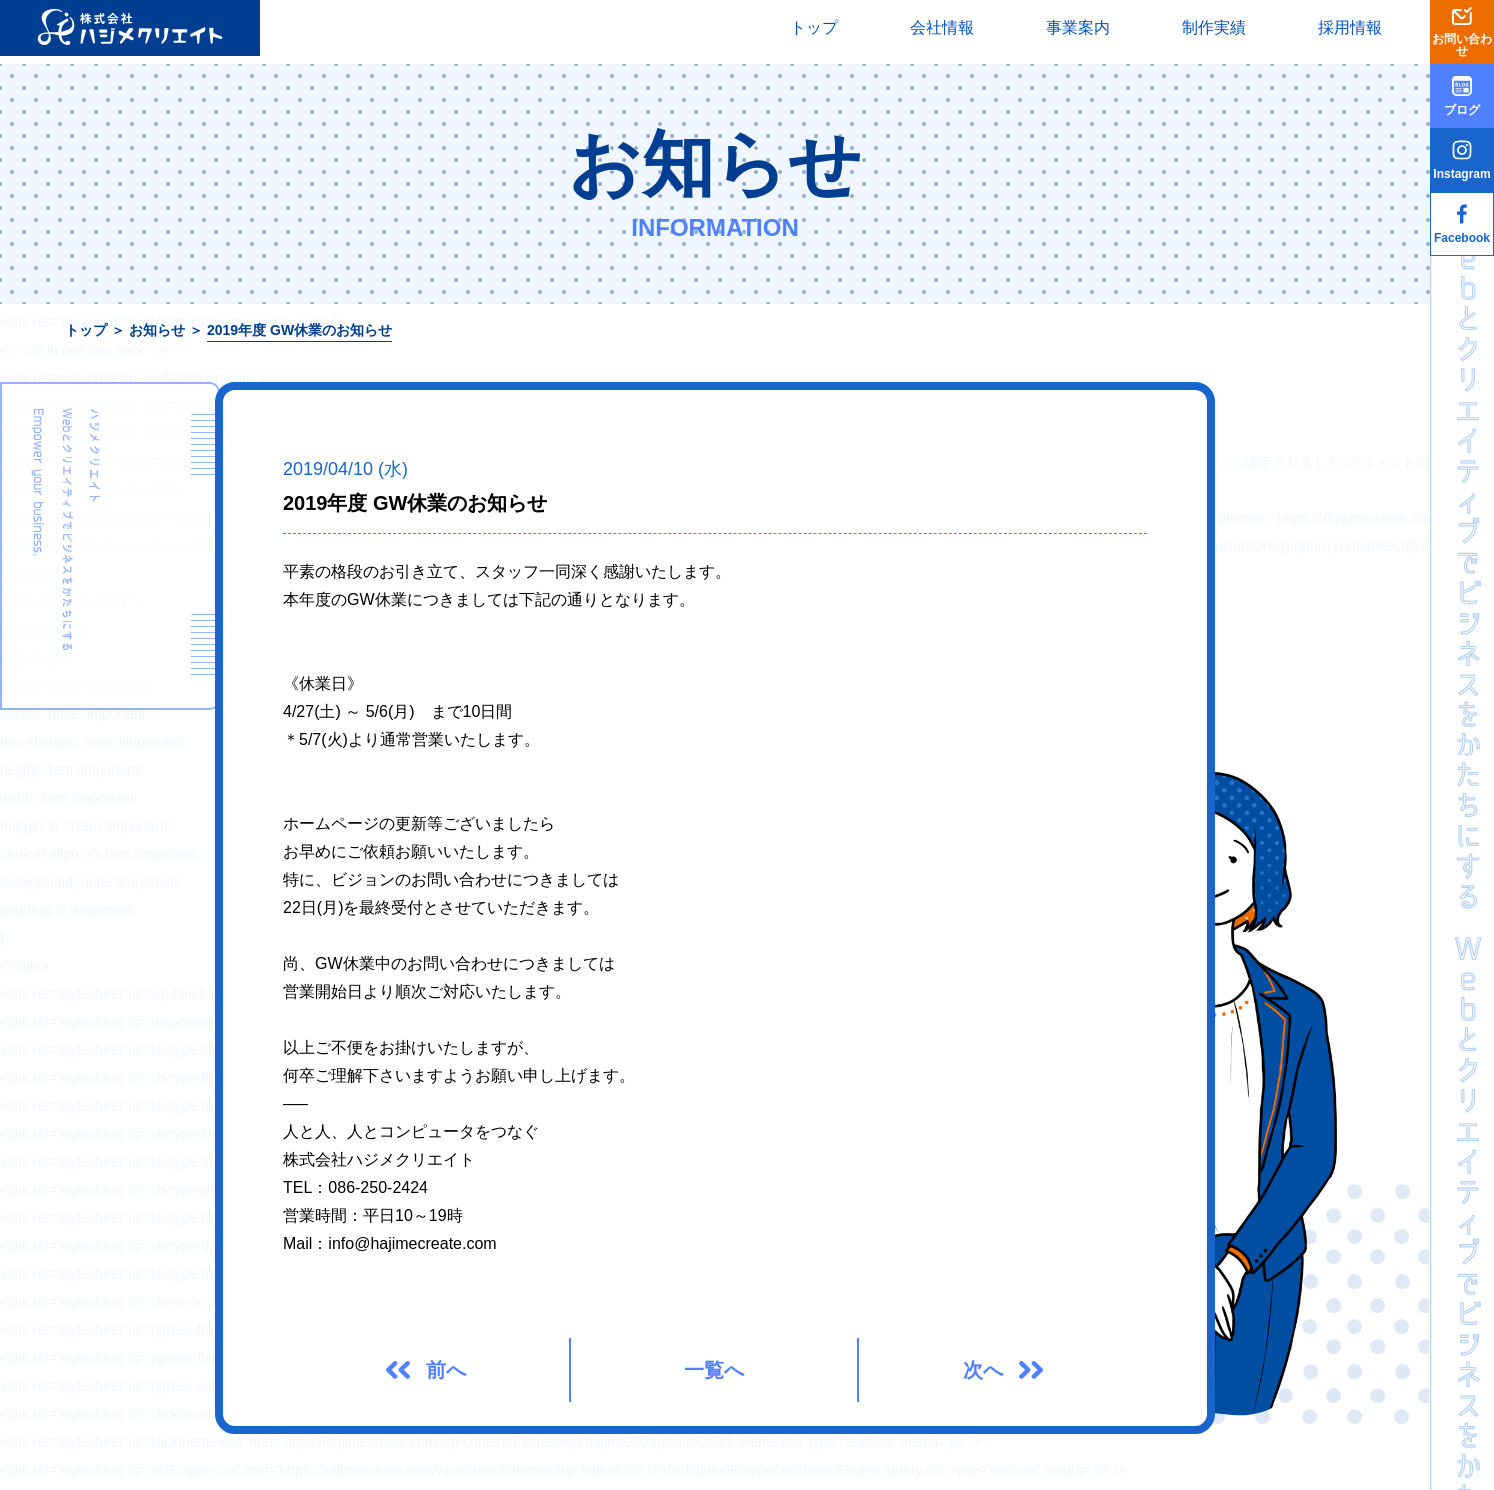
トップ (814, 27)
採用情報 (1350, 27)
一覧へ (714, 1370)
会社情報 (942, 27)
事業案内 (1078, 27)
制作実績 (1214, 27)
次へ (983, 1370)
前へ (446, 1370)
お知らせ (157, 330)
